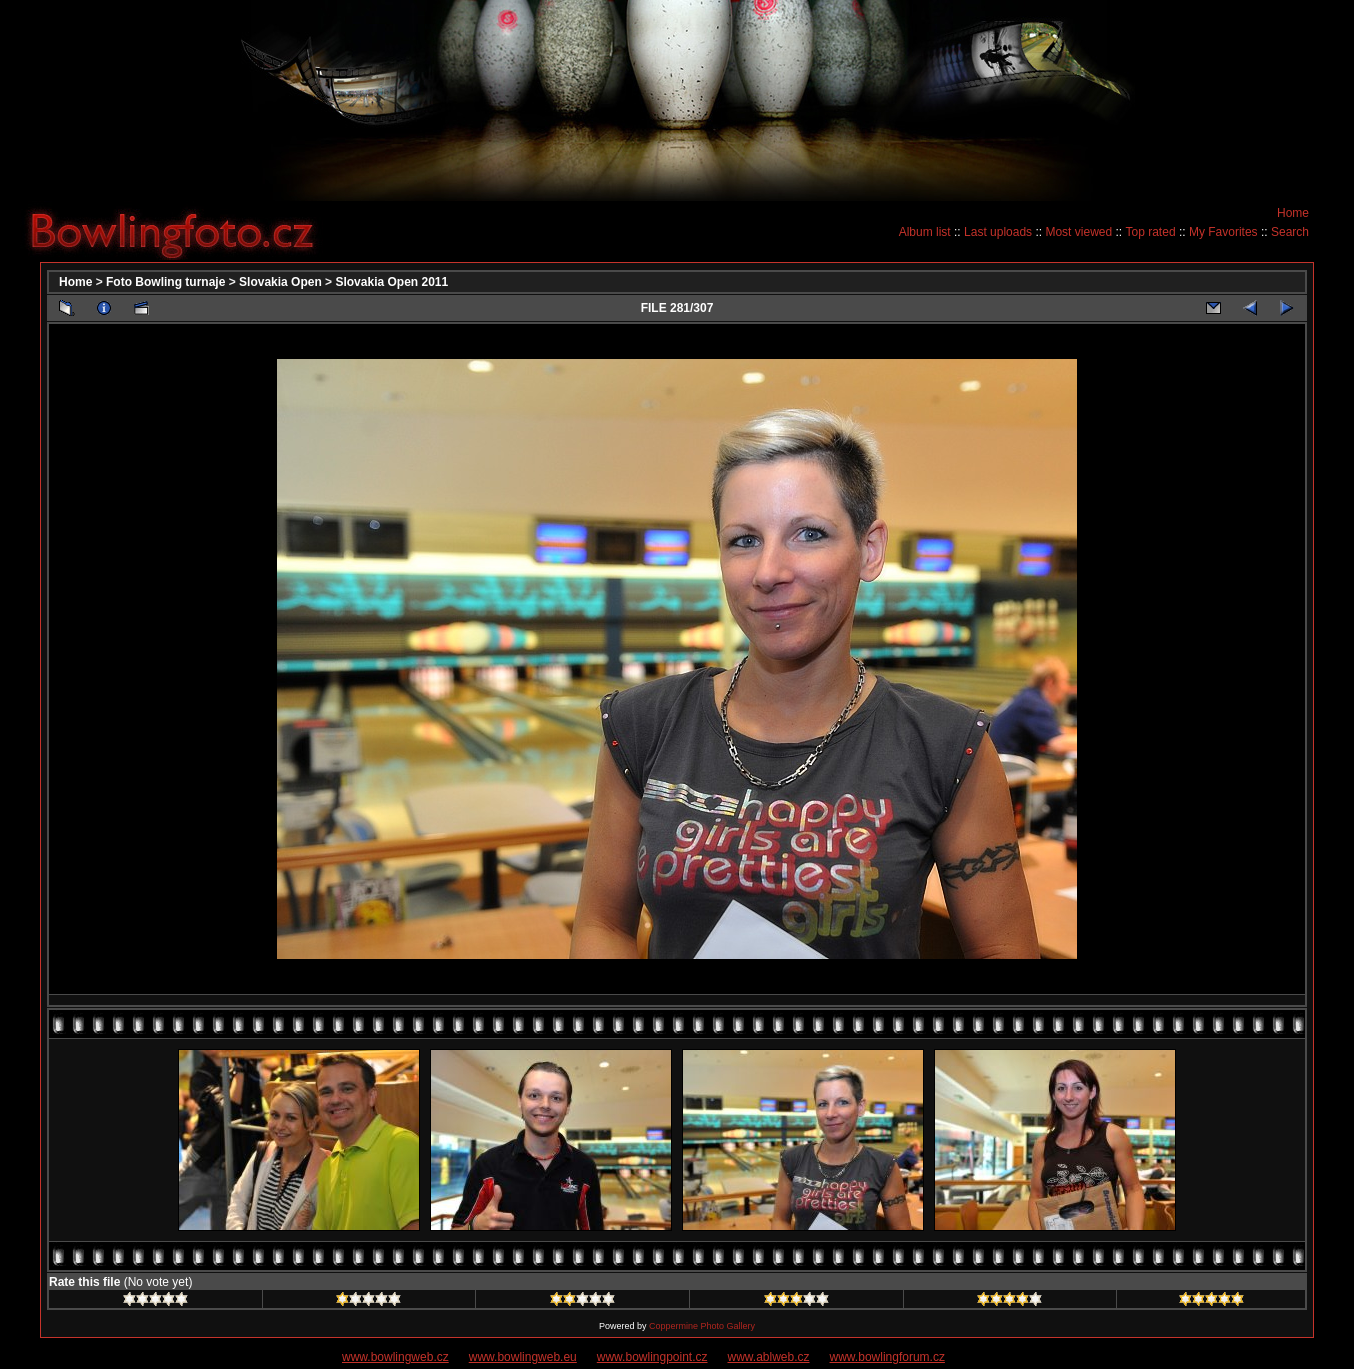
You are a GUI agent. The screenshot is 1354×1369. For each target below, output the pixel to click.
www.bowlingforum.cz (887, 1357)
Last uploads (998, 232)
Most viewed (1078, 232)
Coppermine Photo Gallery (702, 1326)
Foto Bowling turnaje (165, 282)
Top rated (1151, 232)
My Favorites (1223, 232)
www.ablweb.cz (769, 1357)
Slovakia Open (280, 282)
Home (1293, 213)
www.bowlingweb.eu (523, 1357)
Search (1290, 232)
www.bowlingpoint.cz (652, 1357)
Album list (925, 232)
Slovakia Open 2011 (391, 282)
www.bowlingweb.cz (395, 1357)
